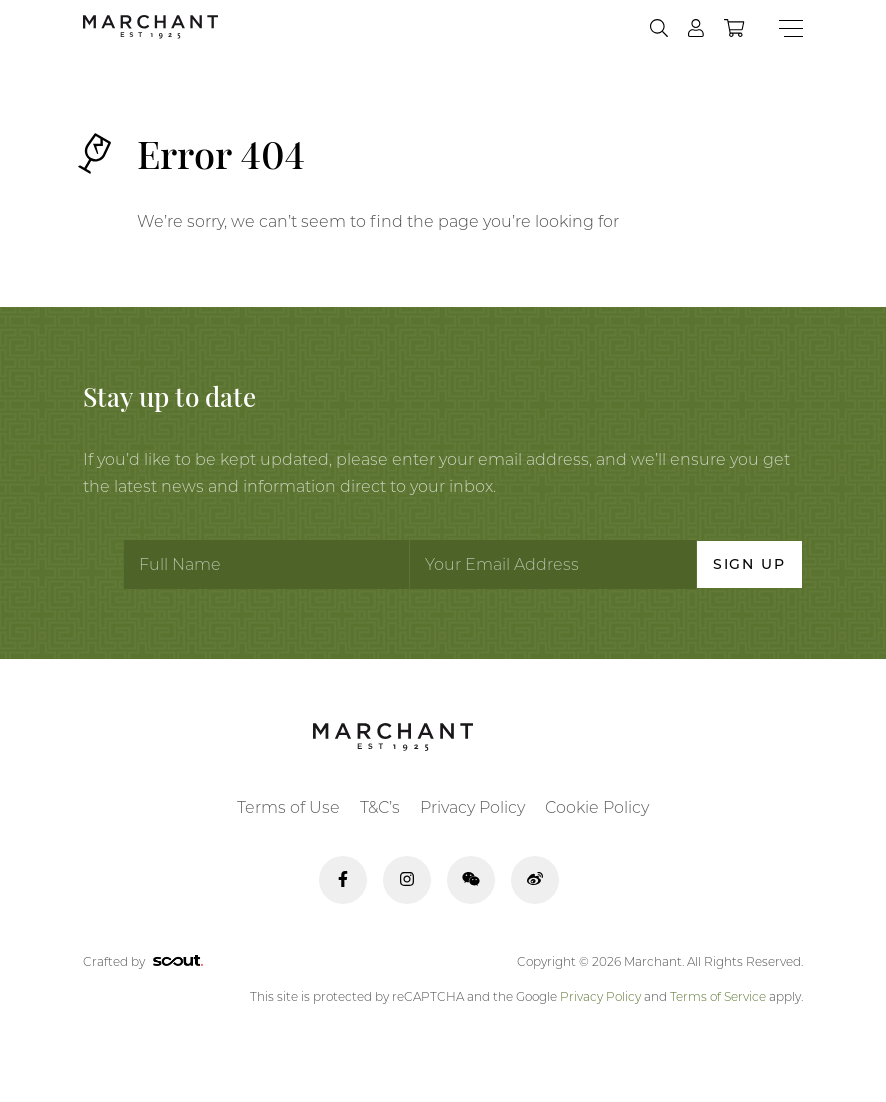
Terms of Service (718, 996)
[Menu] (791, 28)
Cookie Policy (597, 807)
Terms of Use (288, 807)
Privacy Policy (472, 807)
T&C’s (380, 807)
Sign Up (749, 564)
